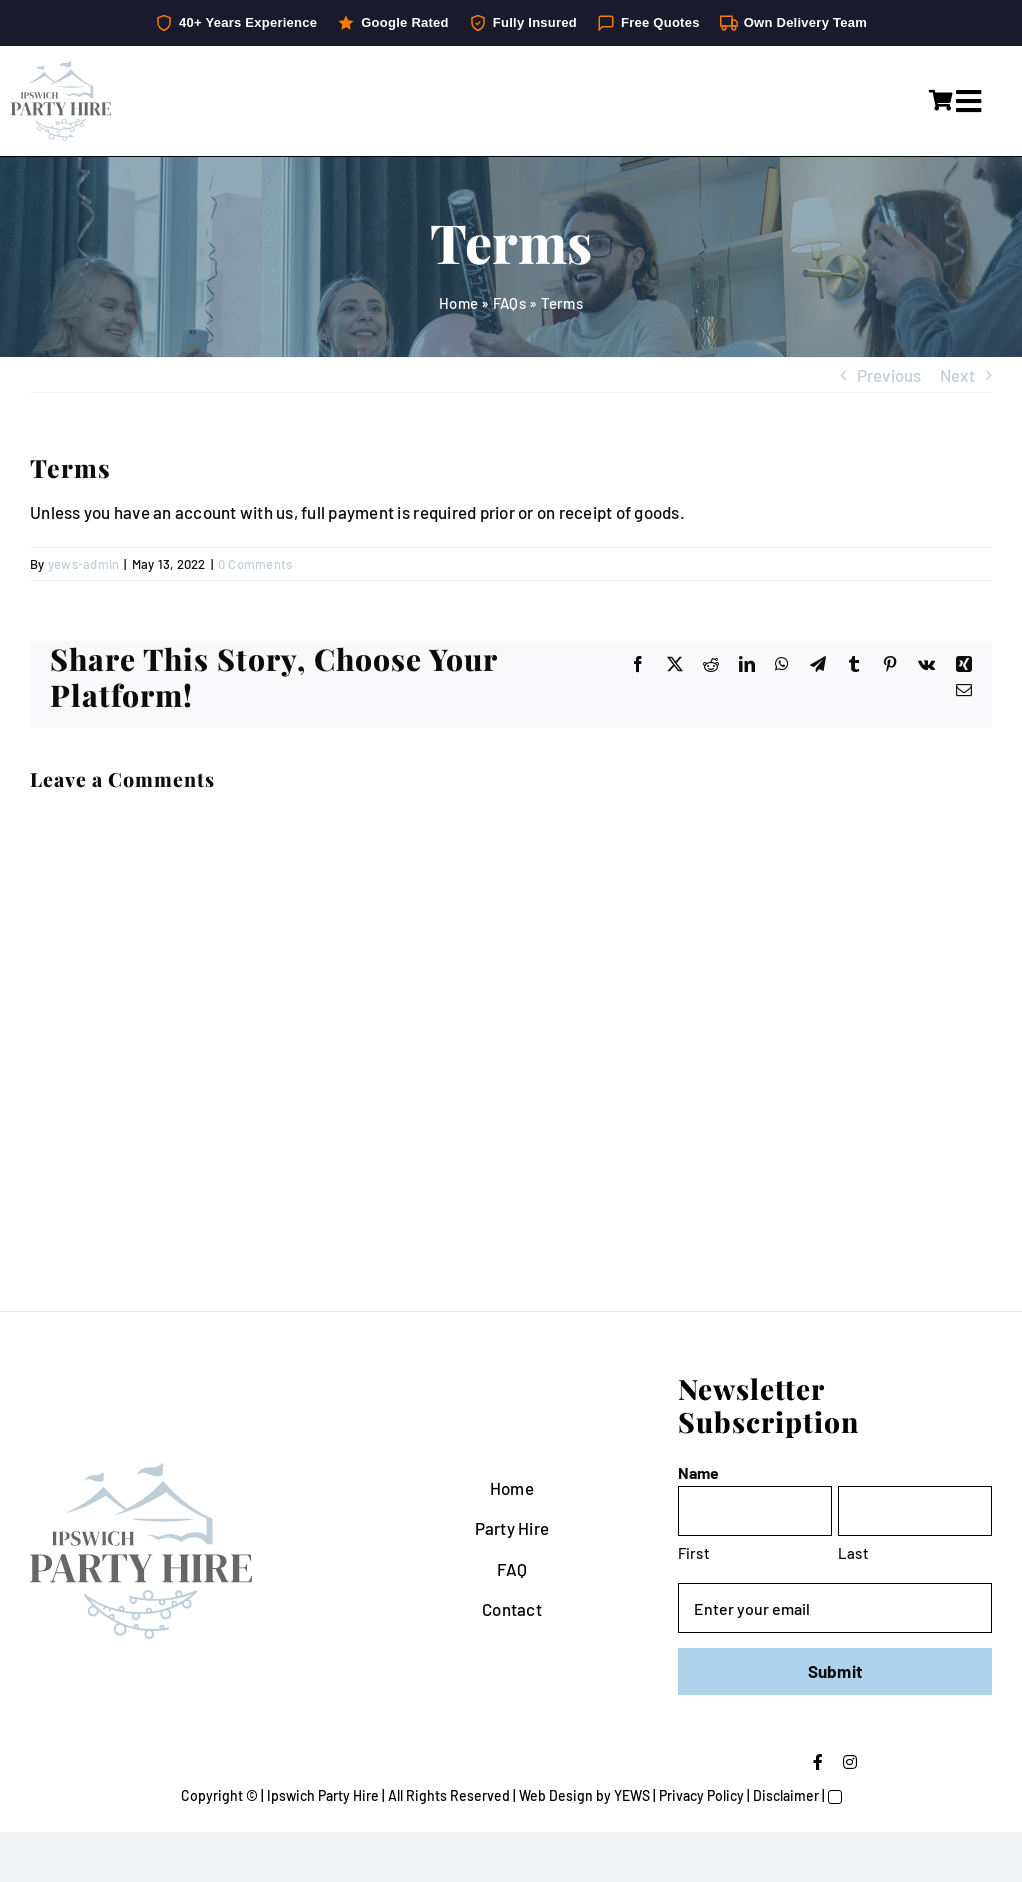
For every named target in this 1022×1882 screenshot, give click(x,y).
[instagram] (850, 1762)
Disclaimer (786, 1795)
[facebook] (818, 1762)
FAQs (509, 303)
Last (853, 1553)
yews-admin (84, 564)
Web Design (556, 1795)
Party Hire (512, 1528)
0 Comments (255, 564)
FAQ (512, 1569)
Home (458, 303)
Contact (512, 1609)
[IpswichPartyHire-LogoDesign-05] (61, 69)
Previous (889, 375)
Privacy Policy (701, 1795)
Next (957, 375)
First (694, 1553)
